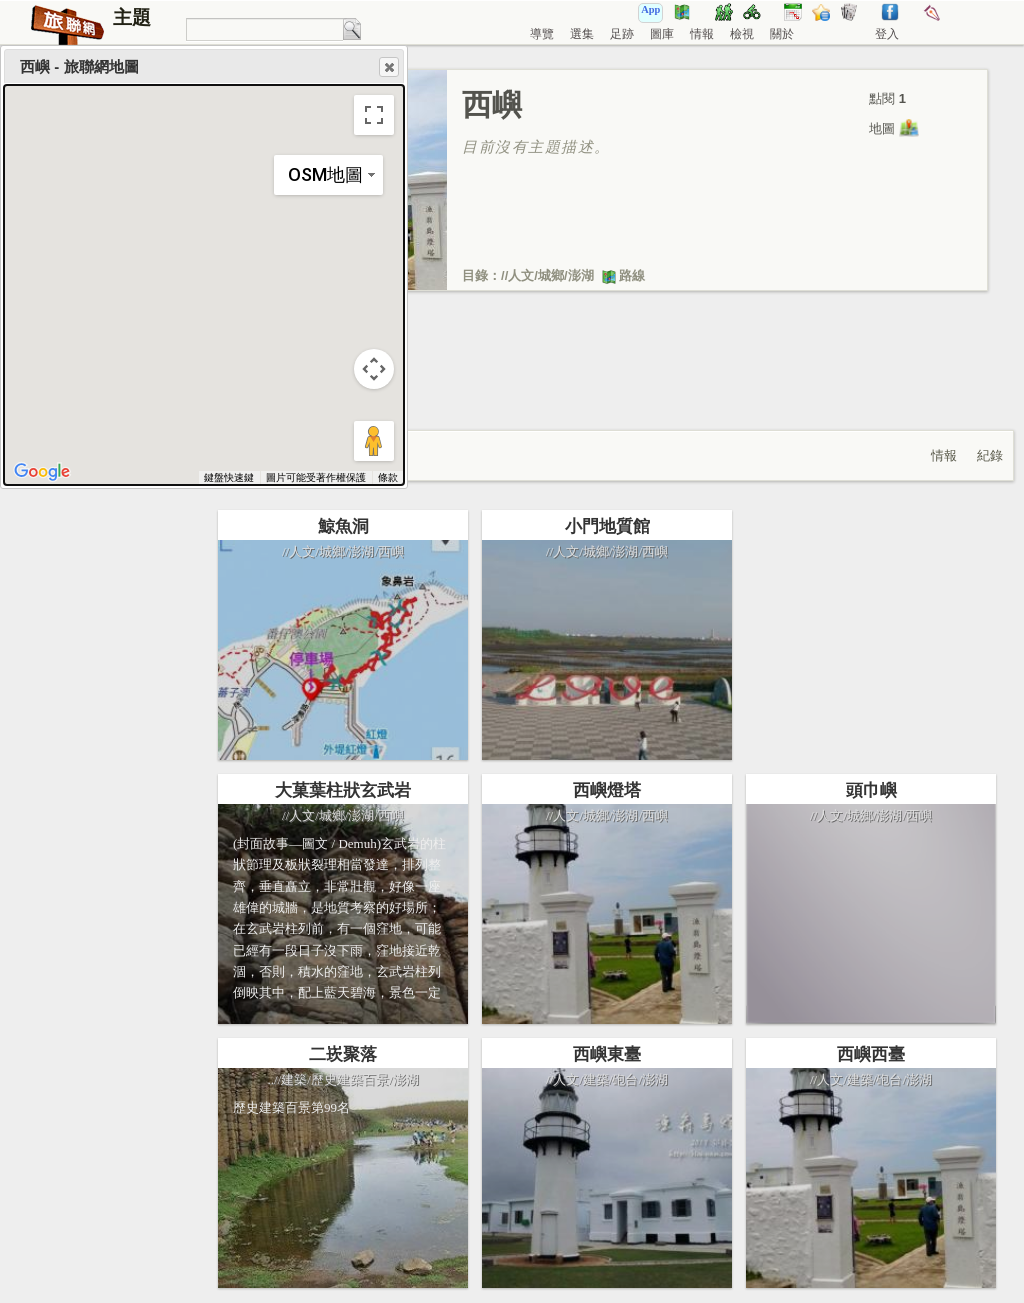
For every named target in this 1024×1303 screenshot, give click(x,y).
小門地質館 (607, 526)
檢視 (742, 34)
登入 (887, 34)
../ (273, 1079)
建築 (294, 1079)
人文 (521, 275)
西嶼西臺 (871, 1054)
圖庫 (662, 34)
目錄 (475, 275)
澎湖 (581, 275)
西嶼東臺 (607, 1054)
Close (388, 67)
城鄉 (551, 275)
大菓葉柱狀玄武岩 (343, 790)
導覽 (542, 34)
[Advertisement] (607, 381)
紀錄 (990, 455)
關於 (782, 34)
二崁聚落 (343, 1054)
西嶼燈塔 (607, 790)
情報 (702, 34)
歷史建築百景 (350, 1079)
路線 (623, 275)
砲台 (625, 1079)
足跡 (622, 34)
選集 (582, 34)
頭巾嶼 (871, 790)
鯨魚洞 (343, 526)
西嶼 (391, 551)
